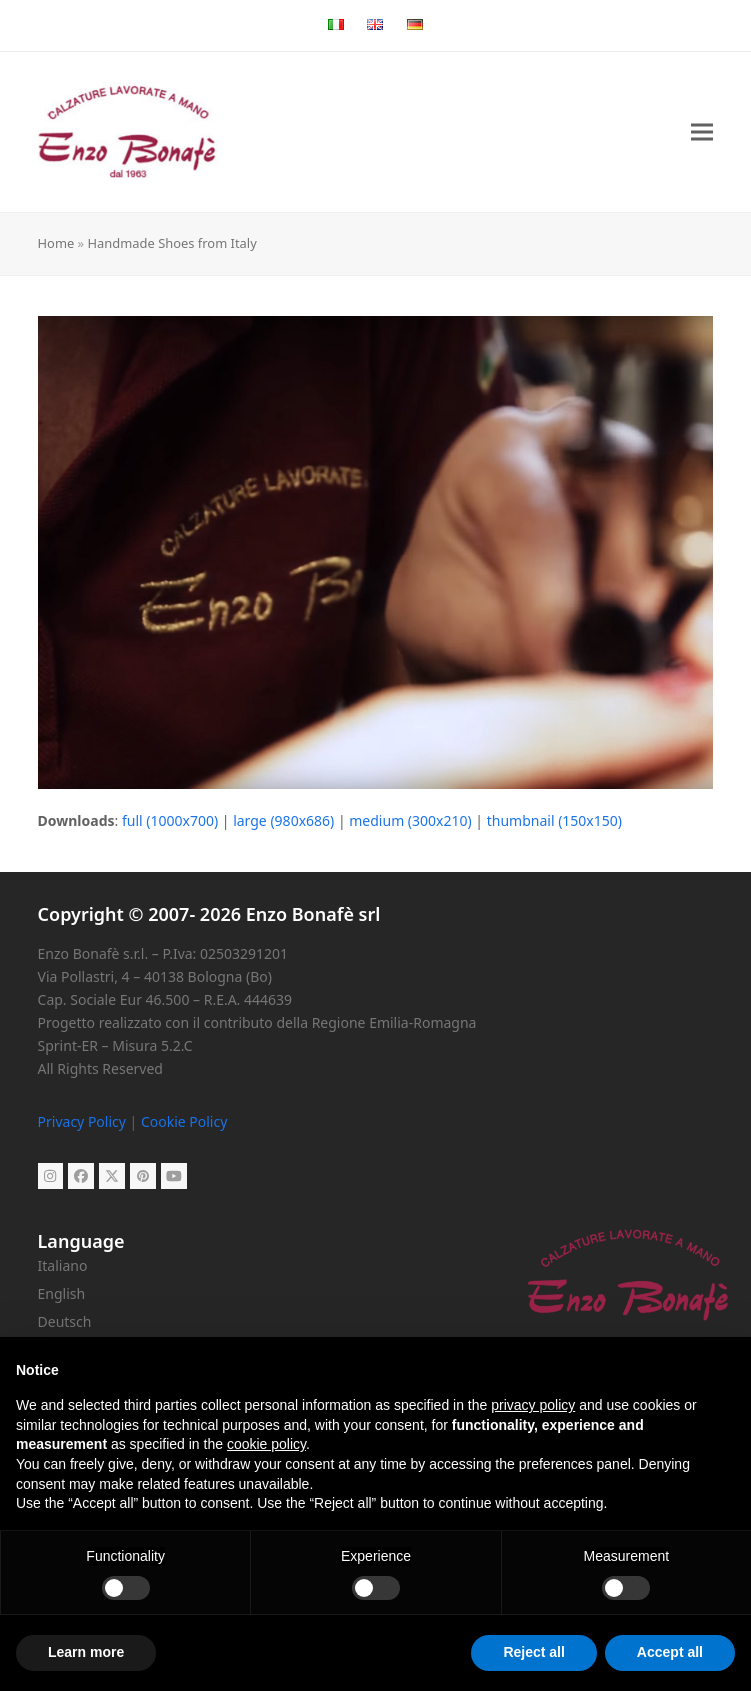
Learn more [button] (86, 1652)
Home (56, 243)
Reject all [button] (533, 1652)
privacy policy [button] (533, 1405)
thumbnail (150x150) (554, 820)
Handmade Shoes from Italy (172, 243)
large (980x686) (283, 820)
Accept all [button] (670, 1652)
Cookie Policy (184, 1121)
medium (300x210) (410, 820)
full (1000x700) (170, 820)
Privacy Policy (82, 1121)
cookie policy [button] (266, 1444)
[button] (702, 132)
